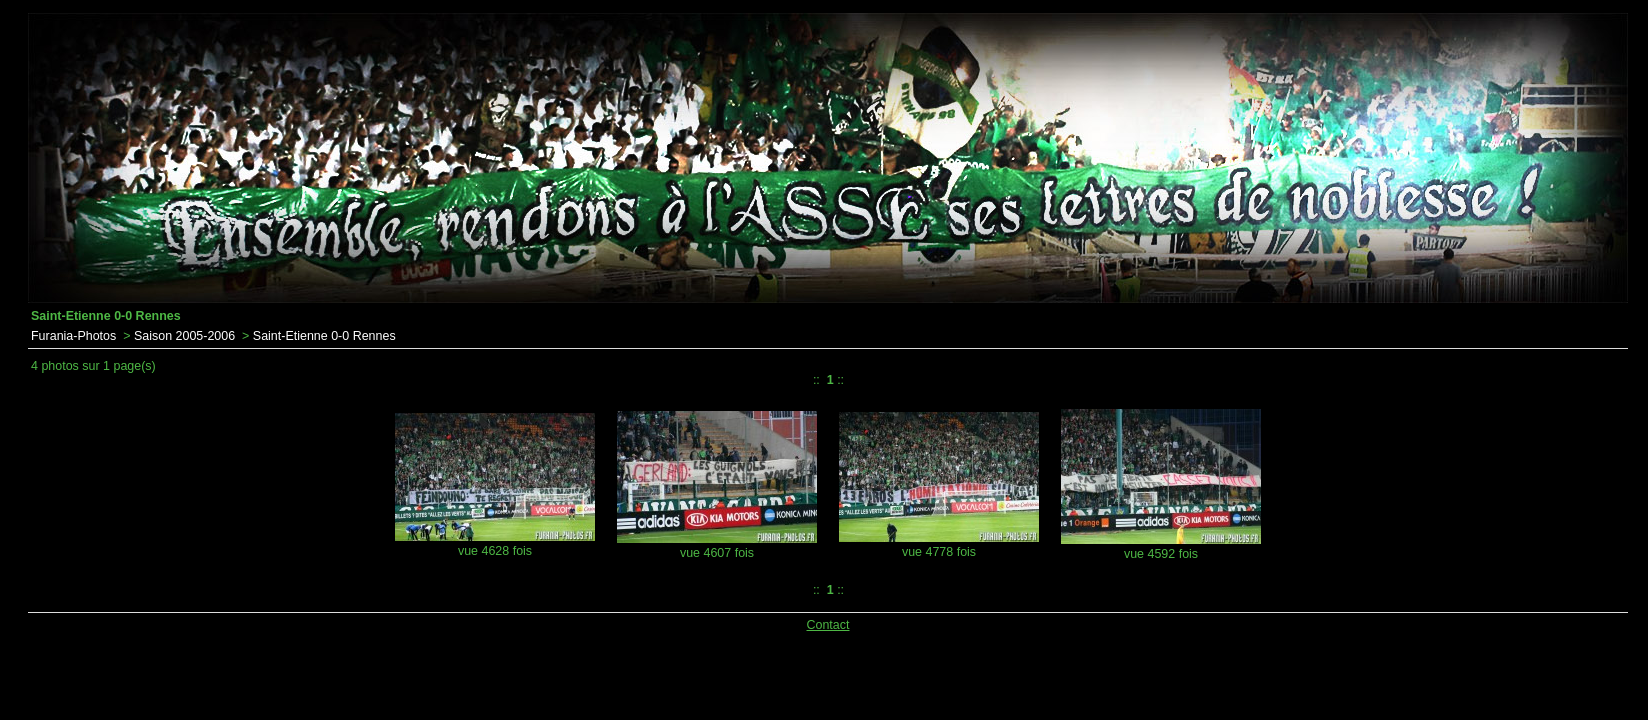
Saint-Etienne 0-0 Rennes (324, 336)
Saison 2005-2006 (184, 336)
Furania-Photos (73, 336)
